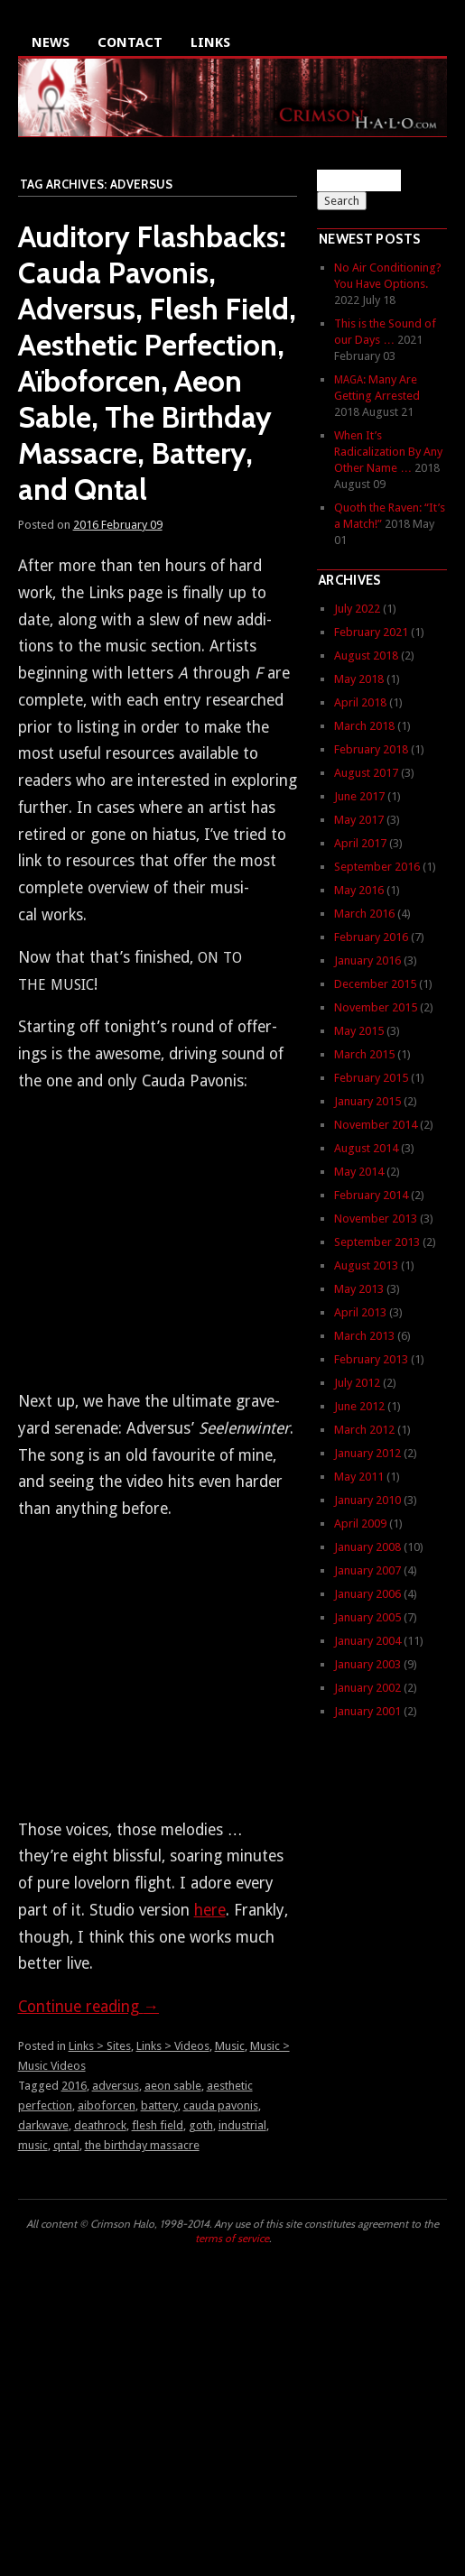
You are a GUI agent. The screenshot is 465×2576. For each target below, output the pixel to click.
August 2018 (366, 655)
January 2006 (367, 1594)
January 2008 (367, 1547)
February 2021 (371, 632)
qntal (66, 2145)
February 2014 (371, 1195)
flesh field (157, 2125)
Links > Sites (100, 2046)
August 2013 (366, 1265)
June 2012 (359, 1406)
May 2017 (359, 819)
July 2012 (357, 1383)
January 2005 (367, 1617)
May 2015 (359, 1031)
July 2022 (357, 608)
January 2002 (367, 1687)
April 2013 (360, 1312)
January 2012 (367, 1453)
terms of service (232, 2238)
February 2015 (371, 1078)
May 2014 (359, 1171)
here (210, 1910)
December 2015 (375, 984)
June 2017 (359, 796)
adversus (115, 2085)
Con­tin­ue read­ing (89, 2007)
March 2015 (364, 1054)
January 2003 (367, 1664)
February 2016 (371, 937)
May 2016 (359, 890)
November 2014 (375, 1124)
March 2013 (364, 1336)
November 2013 (375, 1218)
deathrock (100, 2125)
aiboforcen (106, 2105)
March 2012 (364, 1429)
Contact (130, 42)
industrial (242, 2125)
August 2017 (366, 773)
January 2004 (367, 1641)
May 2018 (359, 679)
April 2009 (360, 1523)
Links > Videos (172, 2046)
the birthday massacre (142, 2145)
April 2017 (360, 843)
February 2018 (371, 749)
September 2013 (377, 1242)
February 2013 (371, 1359)
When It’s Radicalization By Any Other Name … (388, 452)
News (51, 42)
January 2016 (367, 960)
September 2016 (377, 866)
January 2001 (367, 1711)
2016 (74, 2085)
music (33, 2145)
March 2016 (364, 913)
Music (230, 2046)
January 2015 (367, 1101)
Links (210, 42)
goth (201, 2125)
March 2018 (364, 726)
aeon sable (172, 2085)
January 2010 (367, 1500)
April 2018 (360, 702)
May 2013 (359, 1289)
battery (159, 2105)
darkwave (43, 2125)
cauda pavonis (220, 2105)
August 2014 (366, 1148)
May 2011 (359, 1476)
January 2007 (367, 1570)
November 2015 (375, 1007)
